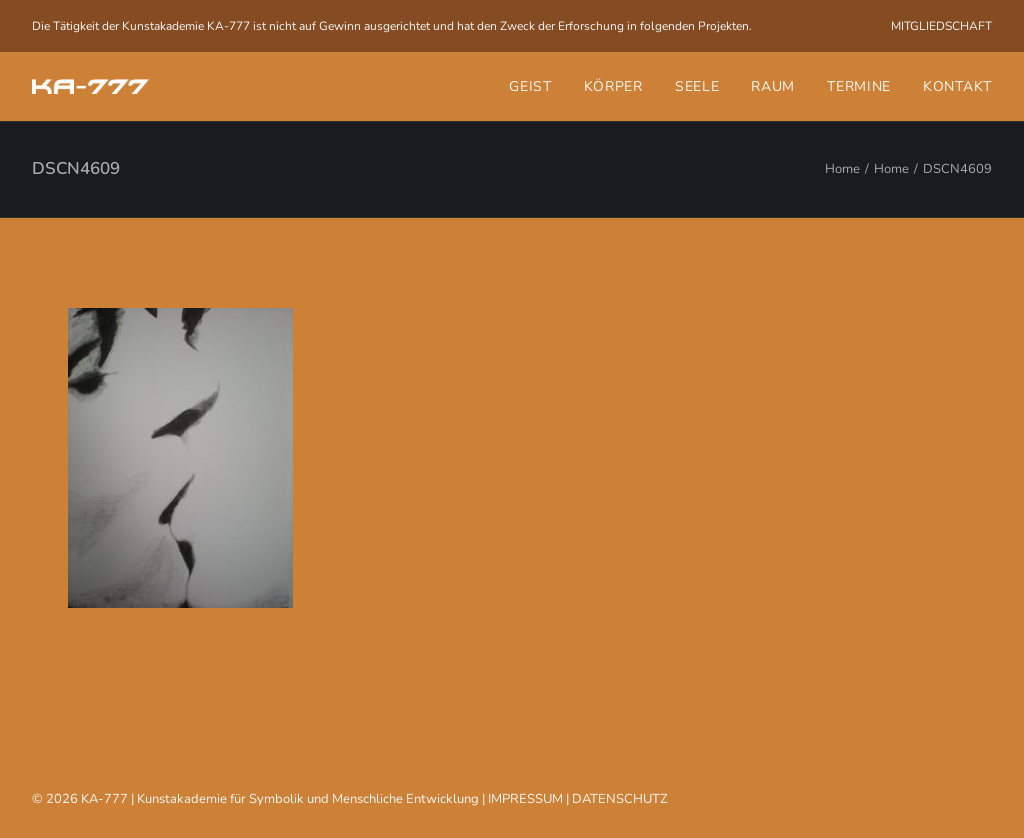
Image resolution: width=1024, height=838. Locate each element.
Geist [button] (530, 86)
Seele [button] (697, 86)
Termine (859, 86)
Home (842, 169)
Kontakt (957, 86)
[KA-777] (90, 86)
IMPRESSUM (525, 799)
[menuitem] (941, 26)
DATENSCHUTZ (620, 799)
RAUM (773, 86)
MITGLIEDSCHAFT (941, 26)
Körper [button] (613, 86)
